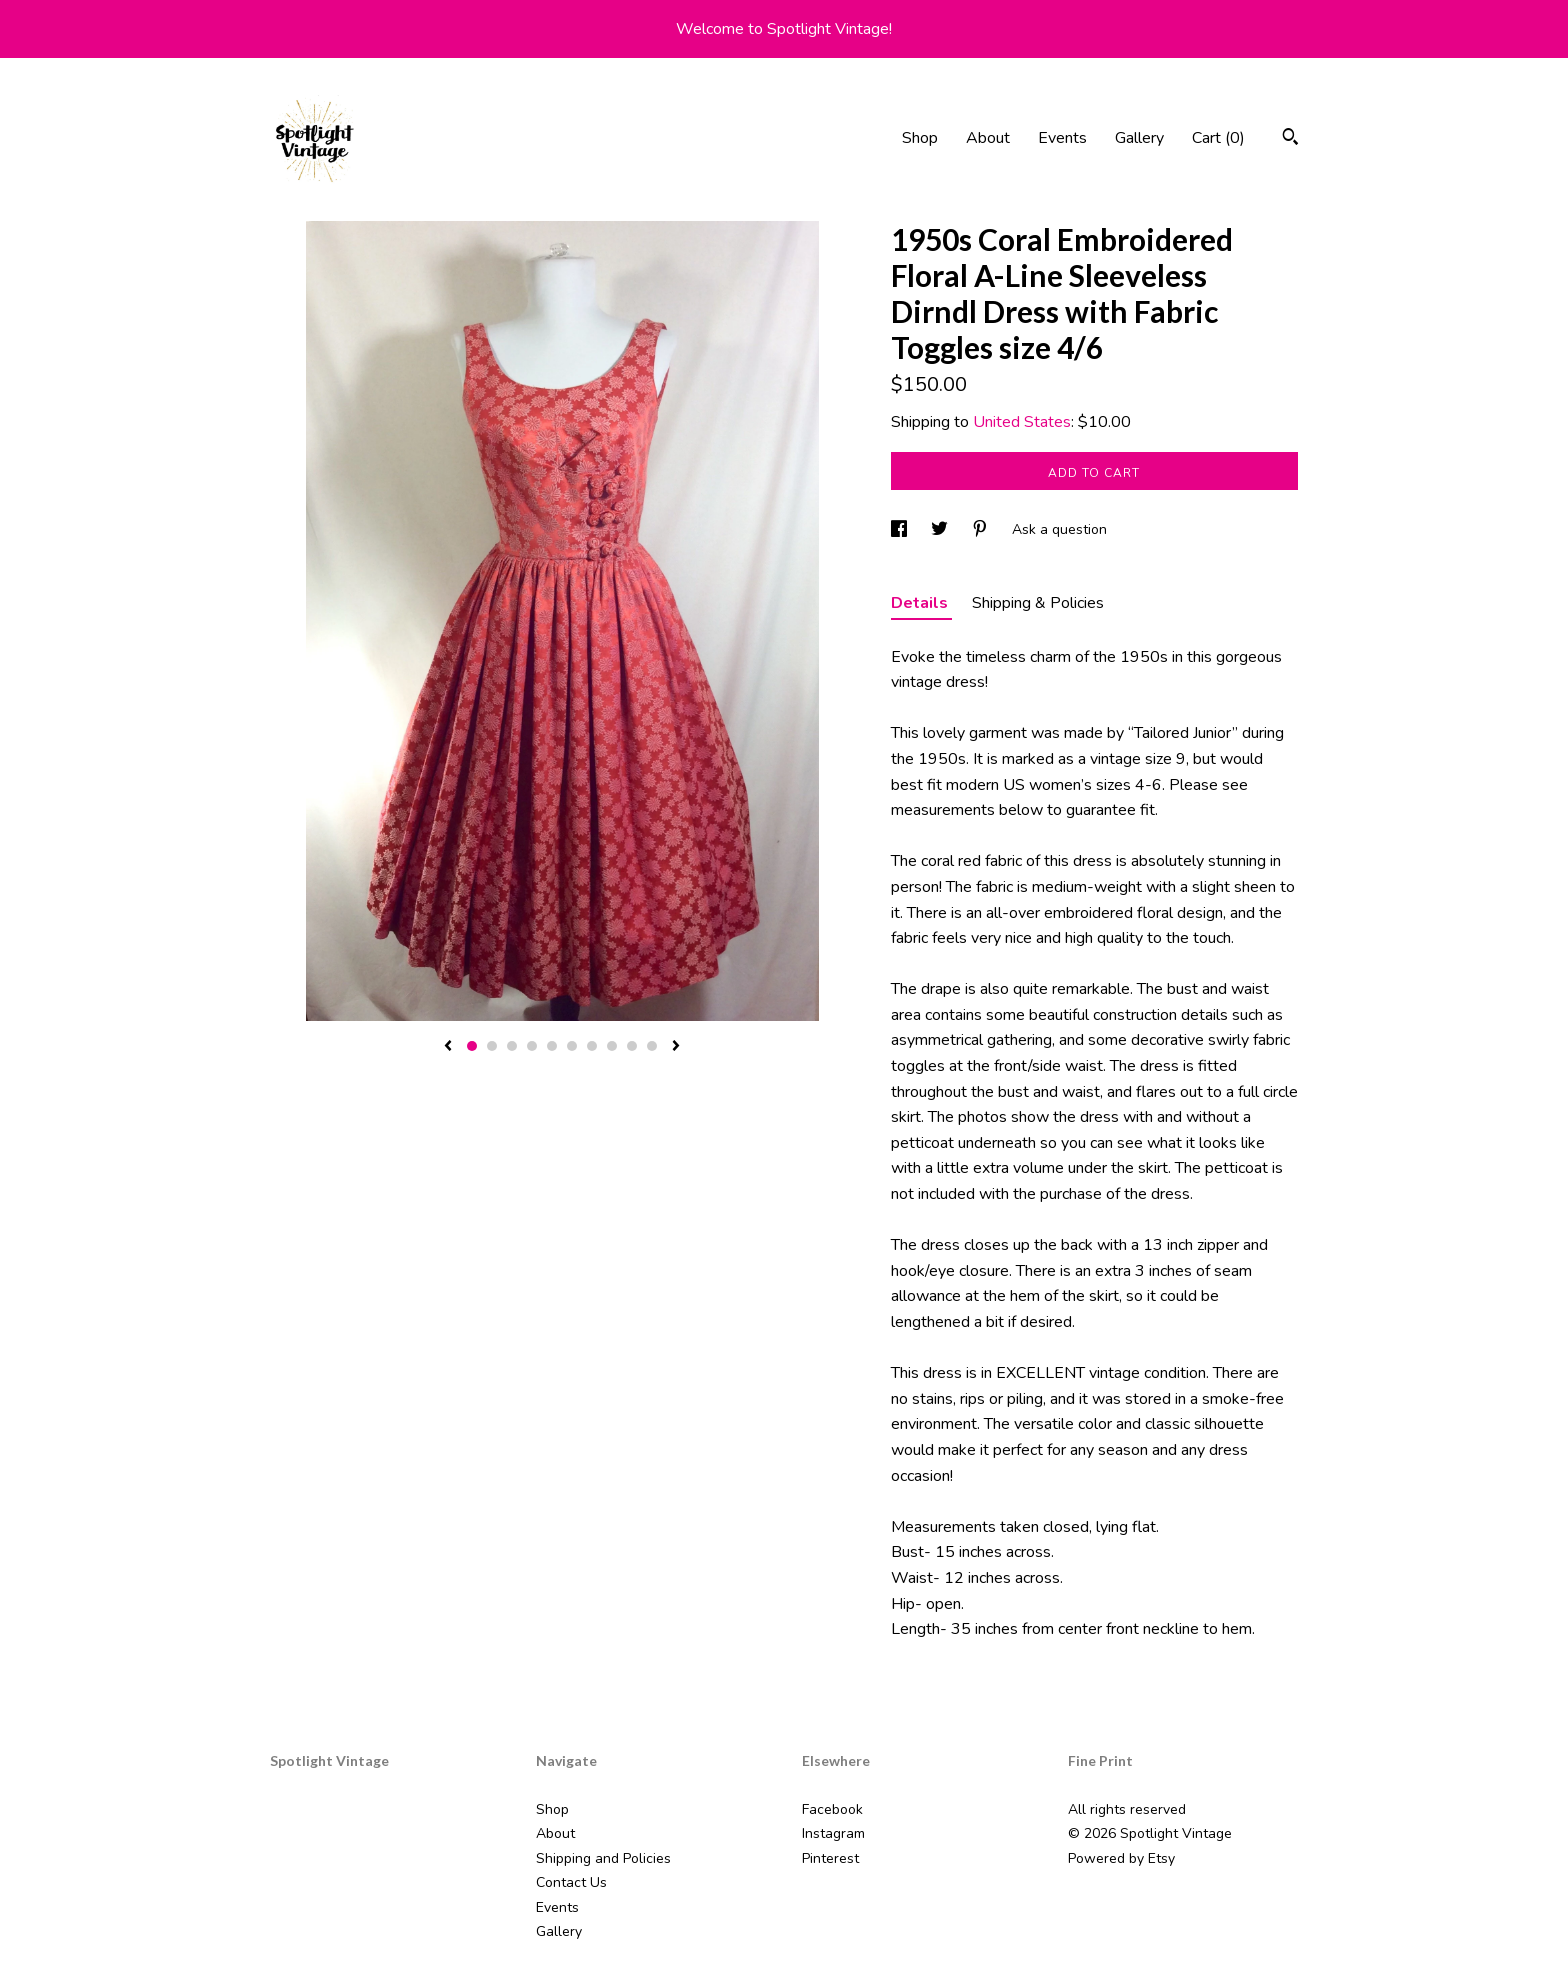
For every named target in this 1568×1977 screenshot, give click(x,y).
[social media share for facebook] (901, 529)
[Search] (1290, 139)
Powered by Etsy (1121, 1858)
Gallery (1139, 138)
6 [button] (572, 1046)
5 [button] (552, 1046)
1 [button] (472, 1046)
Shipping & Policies (1038, 603)
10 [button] (652, 1046)
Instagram (833, 1833)
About (988, 138)
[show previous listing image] (448, 1047)
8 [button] (612, 1046)
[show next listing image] (676, 1047)
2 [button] (492, 1046)
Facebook (832, 1809)
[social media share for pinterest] (982, 529)
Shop (920, 138)
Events (1062, 138)
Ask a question (1059, 529)
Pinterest (830, 1858)
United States (1022, 422)
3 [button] (512, 1046)
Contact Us (571, 1882)
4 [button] (532, 1046)
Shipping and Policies (603, 1858)
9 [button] (632, 1046)
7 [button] (592, 1046)
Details (921, 603)
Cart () (1218, 138)
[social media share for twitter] (941, 529)
